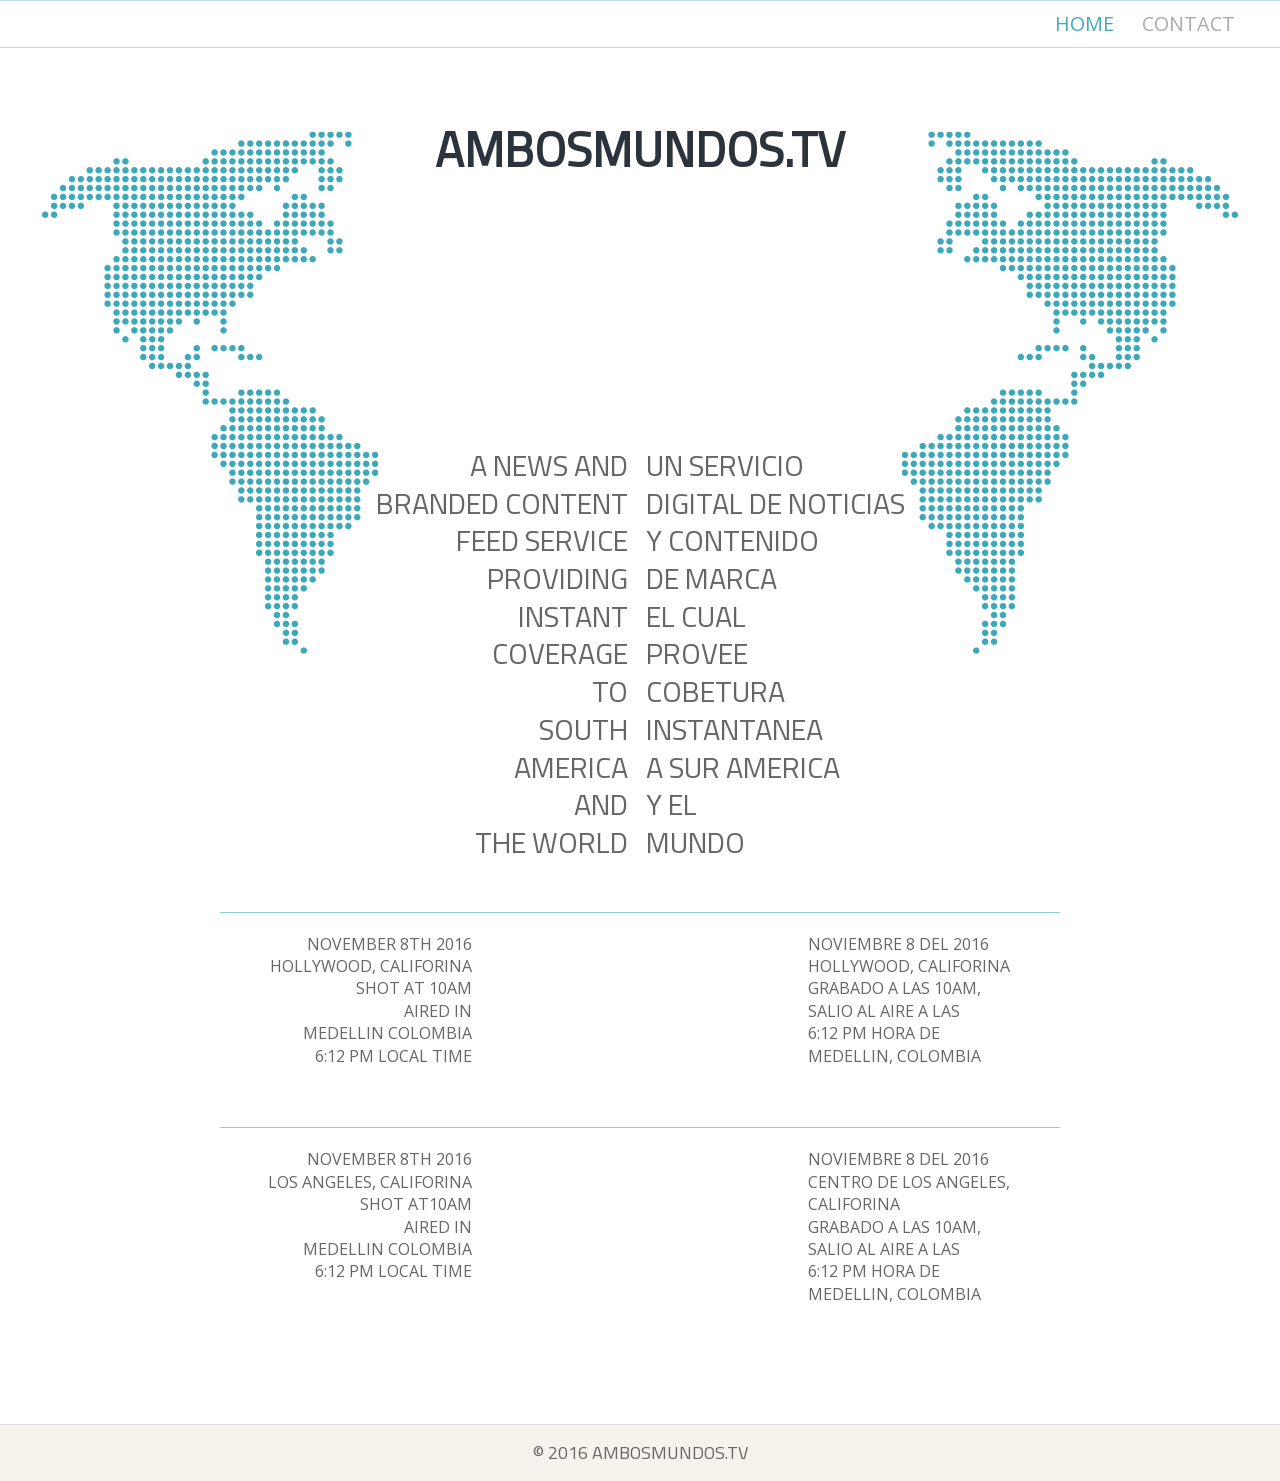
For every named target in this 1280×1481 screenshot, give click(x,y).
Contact (1188, 23)
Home (1084, 23)
